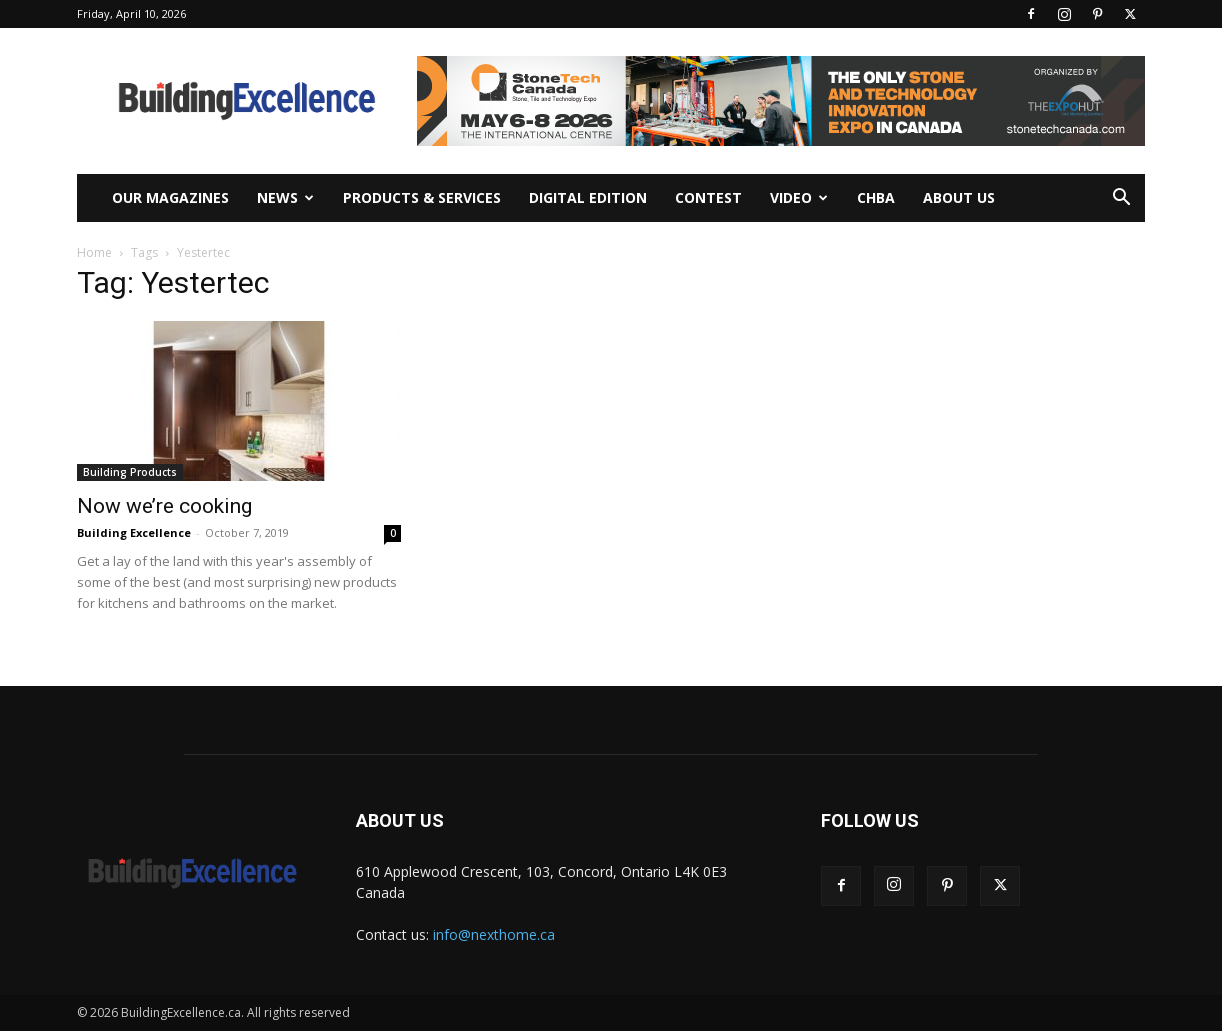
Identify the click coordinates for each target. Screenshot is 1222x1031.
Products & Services (422, 197)
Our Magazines (170, 197)
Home (94, 252)
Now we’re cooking (164, 506)
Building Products (130, 472)
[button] (1121, 199)
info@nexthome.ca (494, 934)
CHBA (876, 197)
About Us (959, 197)
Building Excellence (134, 532)
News (285, 197)
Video (799, 197)
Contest (708, 197)
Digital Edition (588, 197)
